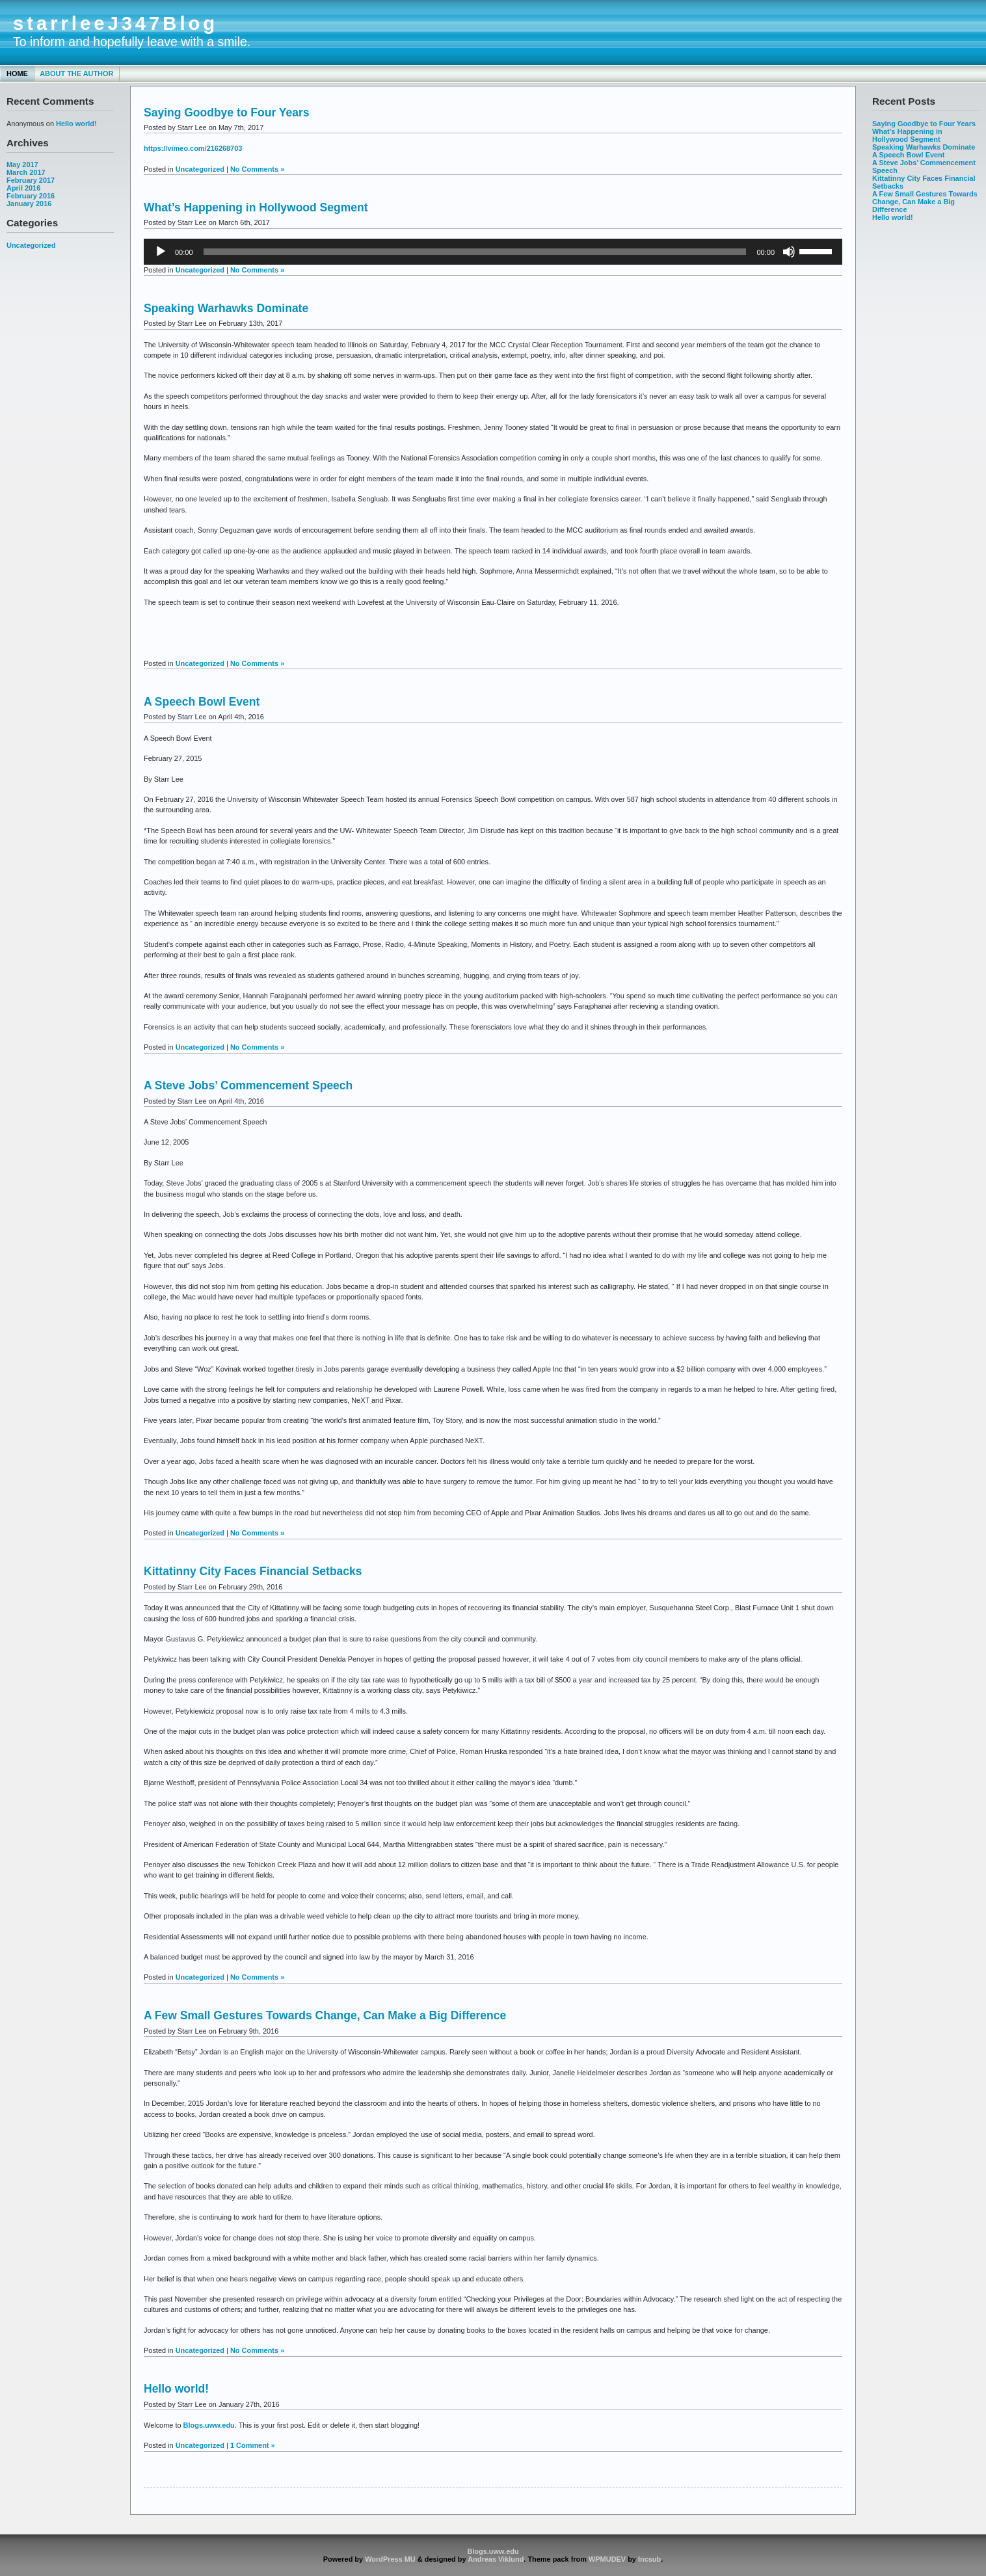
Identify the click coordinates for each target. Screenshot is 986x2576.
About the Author (76, 73)
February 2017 (31, 180)
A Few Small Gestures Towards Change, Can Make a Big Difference (925, 201)
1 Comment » (252, 2445)
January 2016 (29, 203)
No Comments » (257, 169)
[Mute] (788, 251)
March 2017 (26, 172)
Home (17, 73)
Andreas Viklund (496, 2559)
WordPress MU (390, 2559)
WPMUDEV (607, 2559)
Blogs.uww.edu (209, 2425)
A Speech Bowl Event (908, 155)
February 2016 (31, 196)
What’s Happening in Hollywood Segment (907, 135)
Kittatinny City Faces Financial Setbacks (253, 1571)
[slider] (475, 251)
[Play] (160, 251)
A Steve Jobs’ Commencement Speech (248, 1085)
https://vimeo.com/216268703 (193, 148)
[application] (493, 252)
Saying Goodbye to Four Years (924, 123)
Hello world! (76, 123)
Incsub (649, 2559)
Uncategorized (31, 245)
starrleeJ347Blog (115, 23)
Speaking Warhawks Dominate (923, 147)
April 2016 (23, 188)
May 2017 (22, 164)
